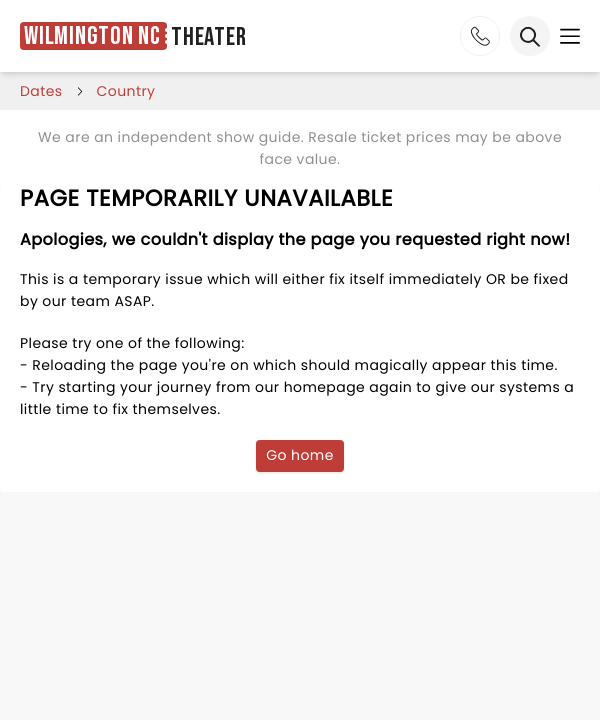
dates (41, 91)
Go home (300, 455)
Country (126, 91)
